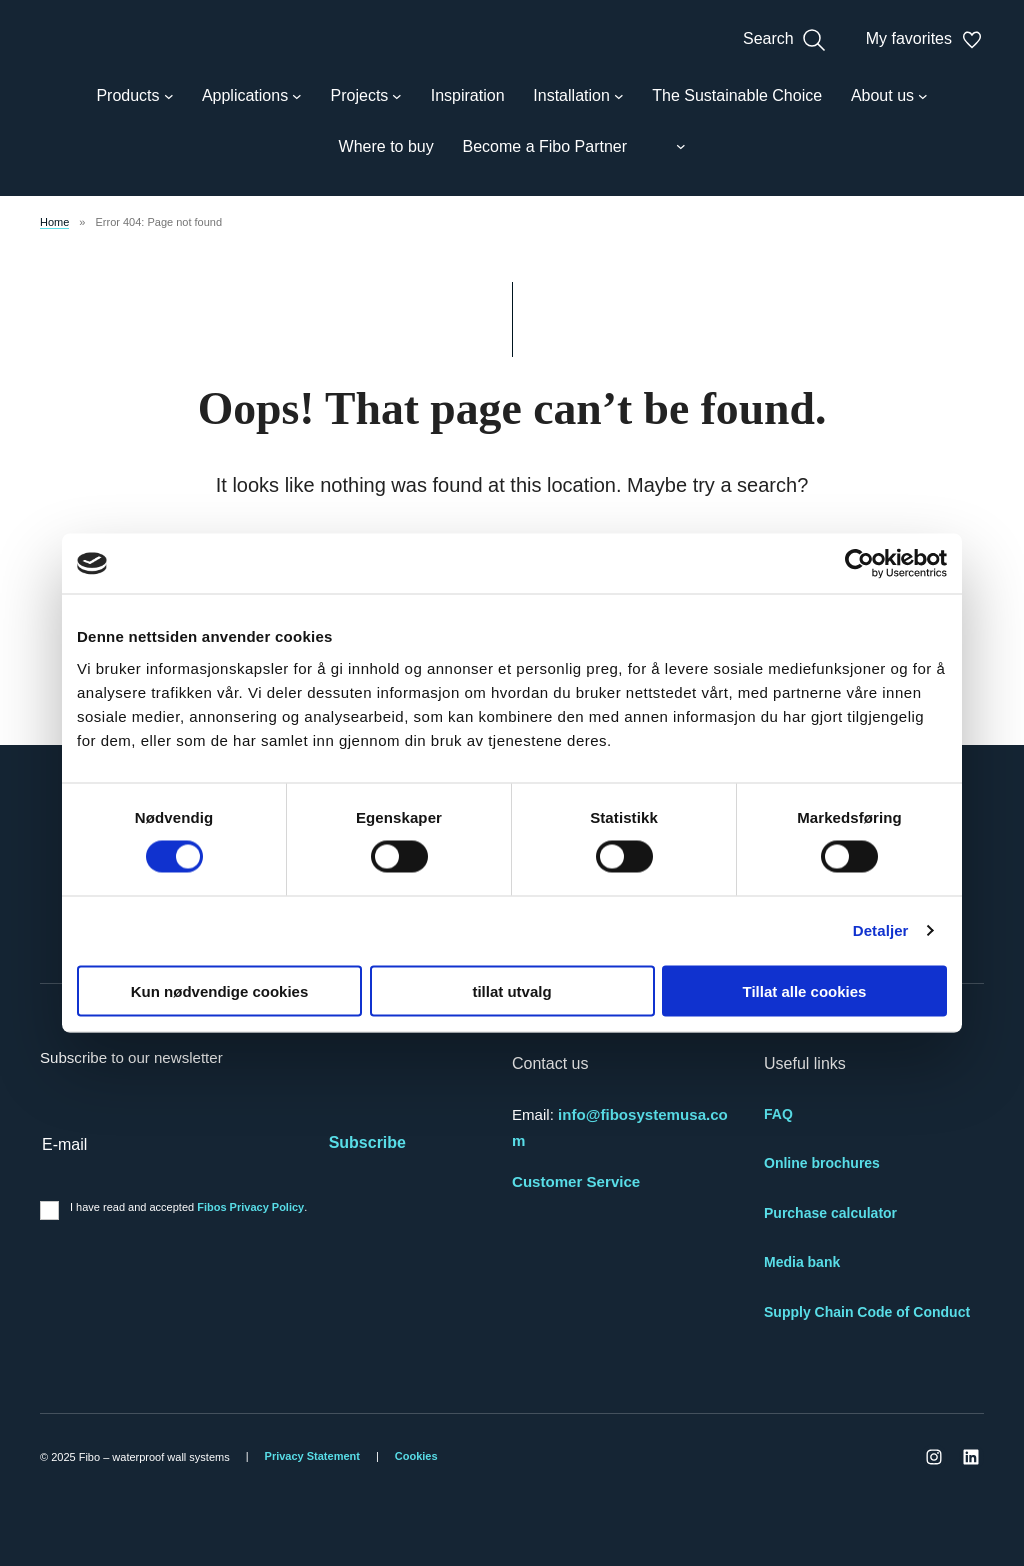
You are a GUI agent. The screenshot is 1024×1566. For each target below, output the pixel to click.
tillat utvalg (511, 990)
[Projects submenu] (366, 96)
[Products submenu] (134, 96)
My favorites (925, 40)
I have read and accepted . (188, 1207)
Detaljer (881, 930)
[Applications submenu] (252, 96)
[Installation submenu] (578, 96)
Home (54, 222)
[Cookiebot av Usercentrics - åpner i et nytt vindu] (859, 564)
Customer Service (576, 1181)
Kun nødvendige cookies (220, 990)
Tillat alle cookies (805, 990)
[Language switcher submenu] (671, 146)
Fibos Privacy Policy (250, 1207)
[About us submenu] (889, 96)
